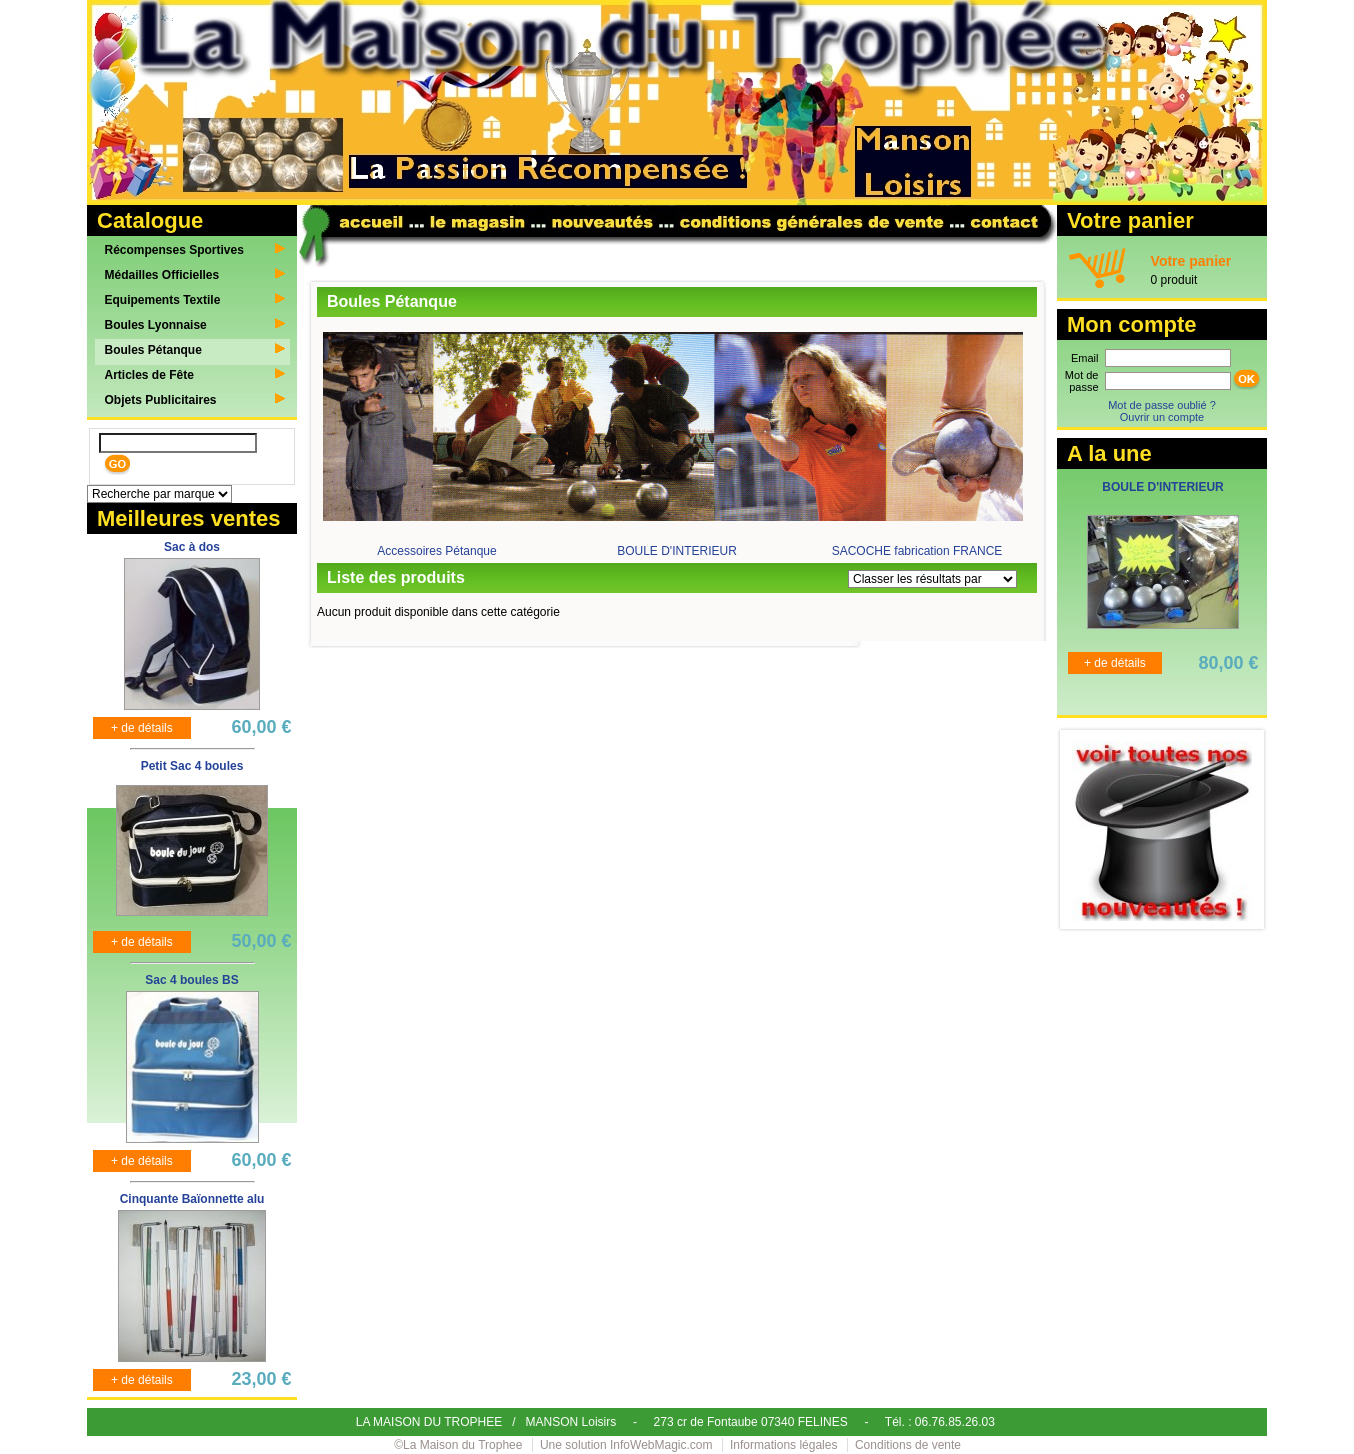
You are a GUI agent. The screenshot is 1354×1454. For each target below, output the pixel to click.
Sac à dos (192, 547)
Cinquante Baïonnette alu (192, 1199)
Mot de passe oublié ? (1162, 405)
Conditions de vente (908, 1445)
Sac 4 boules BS (191, 980)
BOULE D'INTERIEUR (677, 551)
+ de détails (142, 728)
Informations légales (783, 1445)
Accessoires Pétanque (436, 551)
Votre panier (1191, 261)
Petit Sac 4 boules (192, 766)
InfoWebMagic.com (661, 1445)
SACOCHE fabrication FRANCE (917, 551)
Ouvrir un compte (1162, 417)
